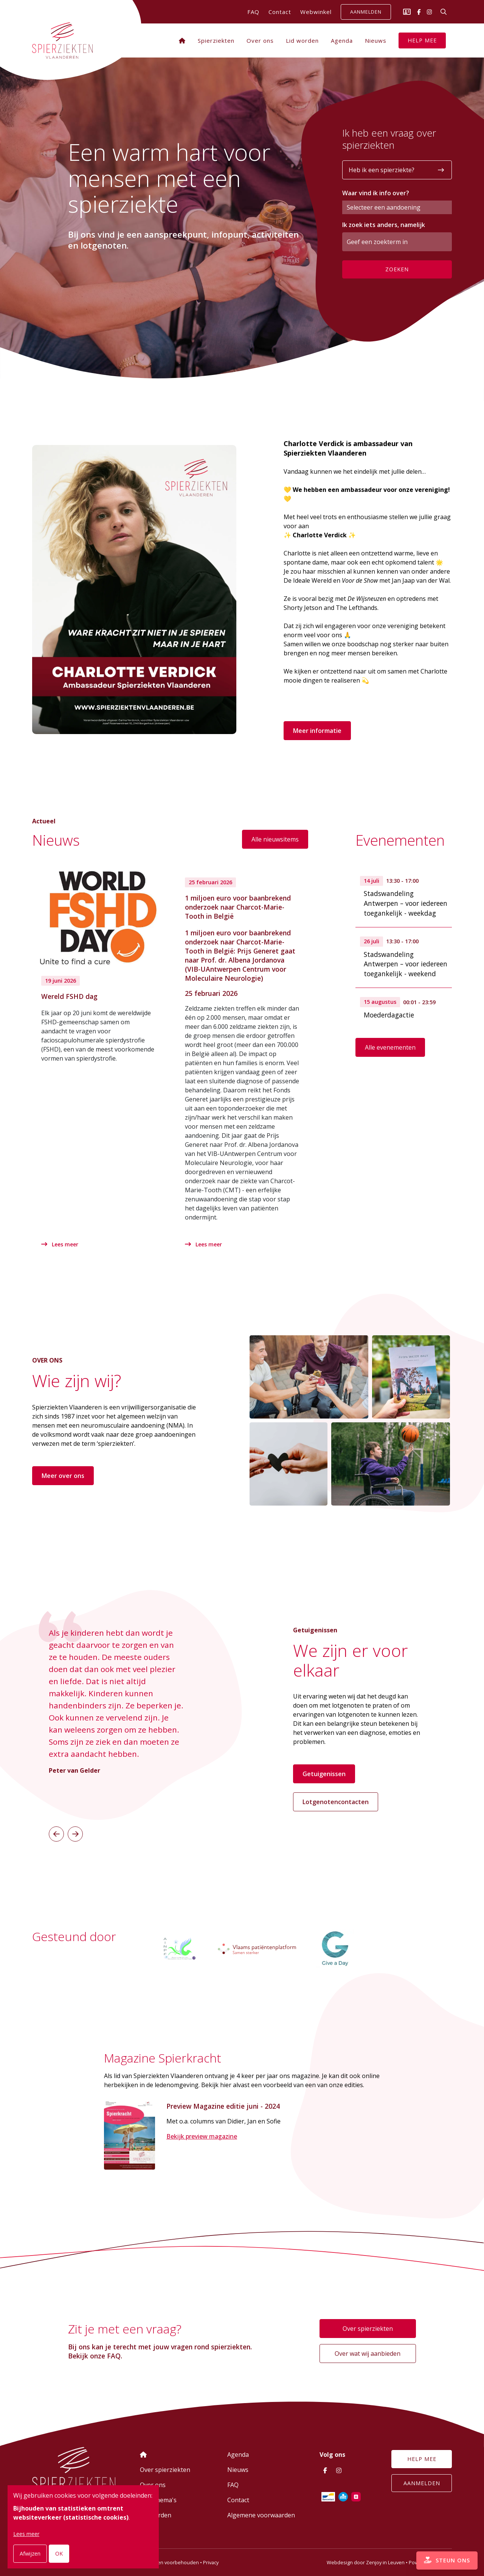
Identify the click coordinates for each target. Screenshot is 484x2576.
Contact (279, 12)
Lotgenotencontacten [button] (335, 1799)
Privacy (211, 2562)
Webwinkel (316, 12)
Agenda (342, 40)
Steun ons (440, 2553)
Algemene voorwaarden (261, 2515)
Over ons (260, 40)
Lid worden (302, 40)
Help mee (422, 40)
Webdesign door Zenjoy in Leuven (366, 2562)
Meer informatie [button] (317, 730)
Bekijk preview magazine (201, 2138)
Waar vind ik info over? (375, 193)
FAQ (253, 12)
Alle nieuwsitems (275, 838)
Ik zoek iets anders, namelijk (383, 225)
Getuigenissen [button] (324, 1771)
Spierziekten (216, 40)
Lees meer (61, 1244)
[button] (56, 1831)
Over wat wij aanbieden (367, 2354)
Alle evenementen (390, 1046)
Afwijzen (30, 2553)
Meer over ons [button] (63, 1473)
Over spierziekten (368, 2329)
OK (59, 2553)
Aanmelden (366, 12)
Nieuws (375, 40)
